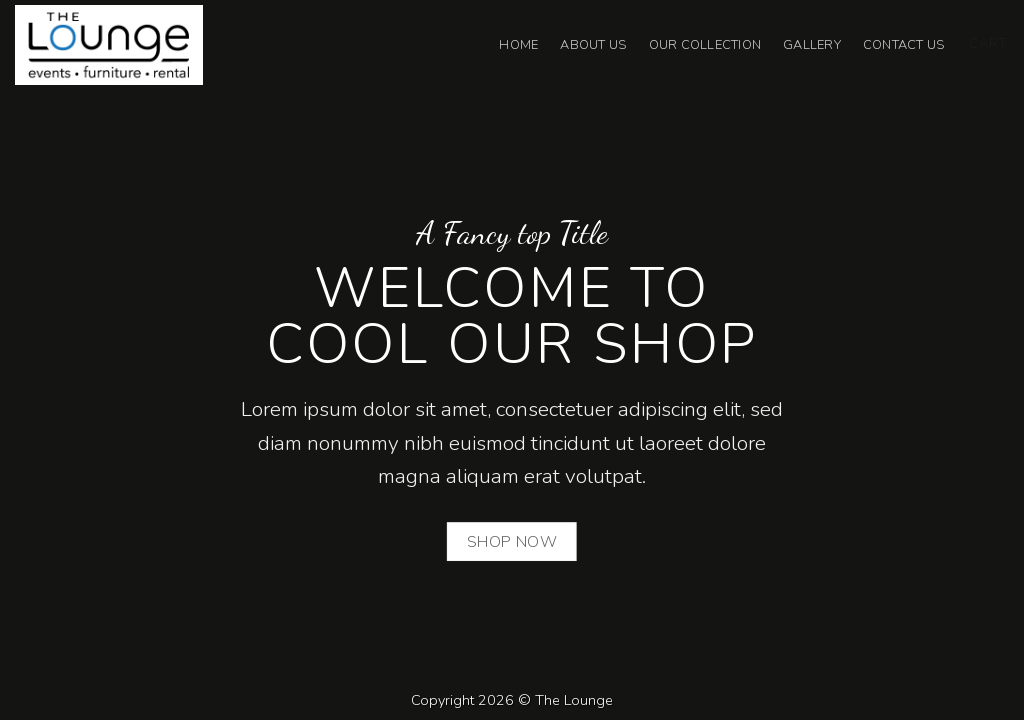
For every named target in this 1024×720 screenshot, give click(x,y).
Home (518, 45)
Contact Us (904, 45)
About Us (593, 45)
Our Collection (705, 45)
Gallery (812, 45)
